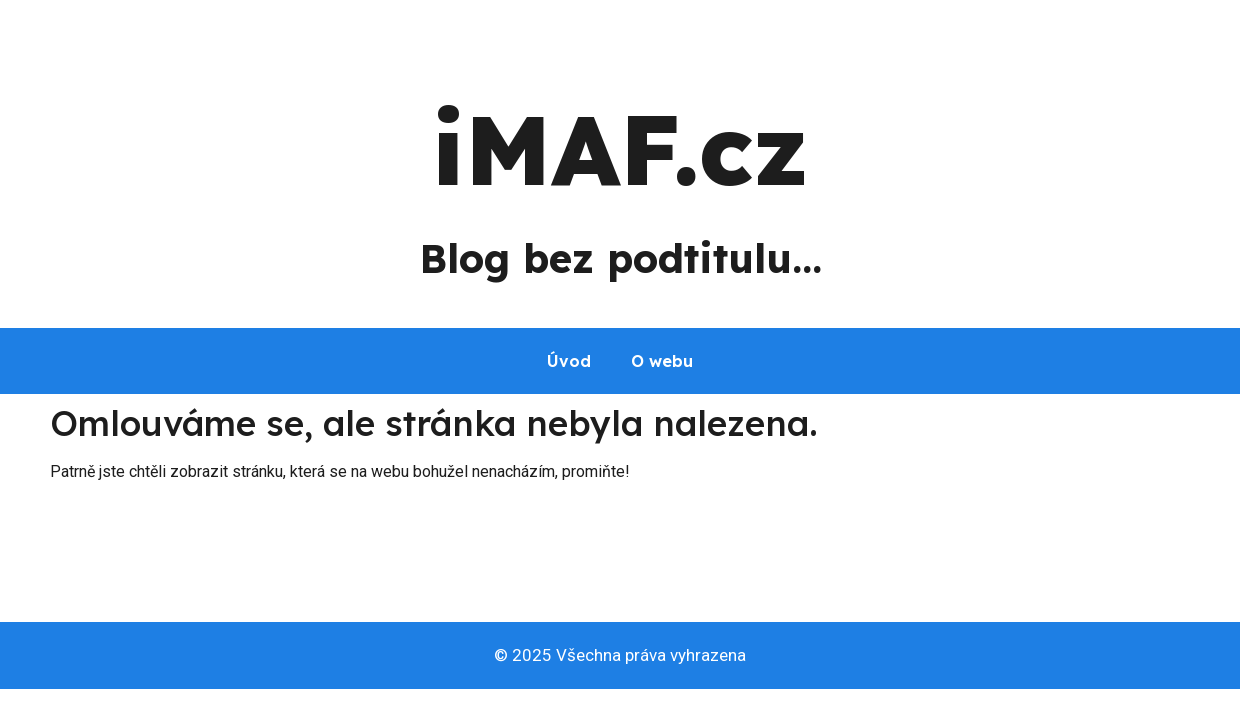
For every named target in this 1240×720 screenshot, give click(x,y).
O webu (662, 361)
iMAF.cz (620, 148)
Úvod (569, 361)
